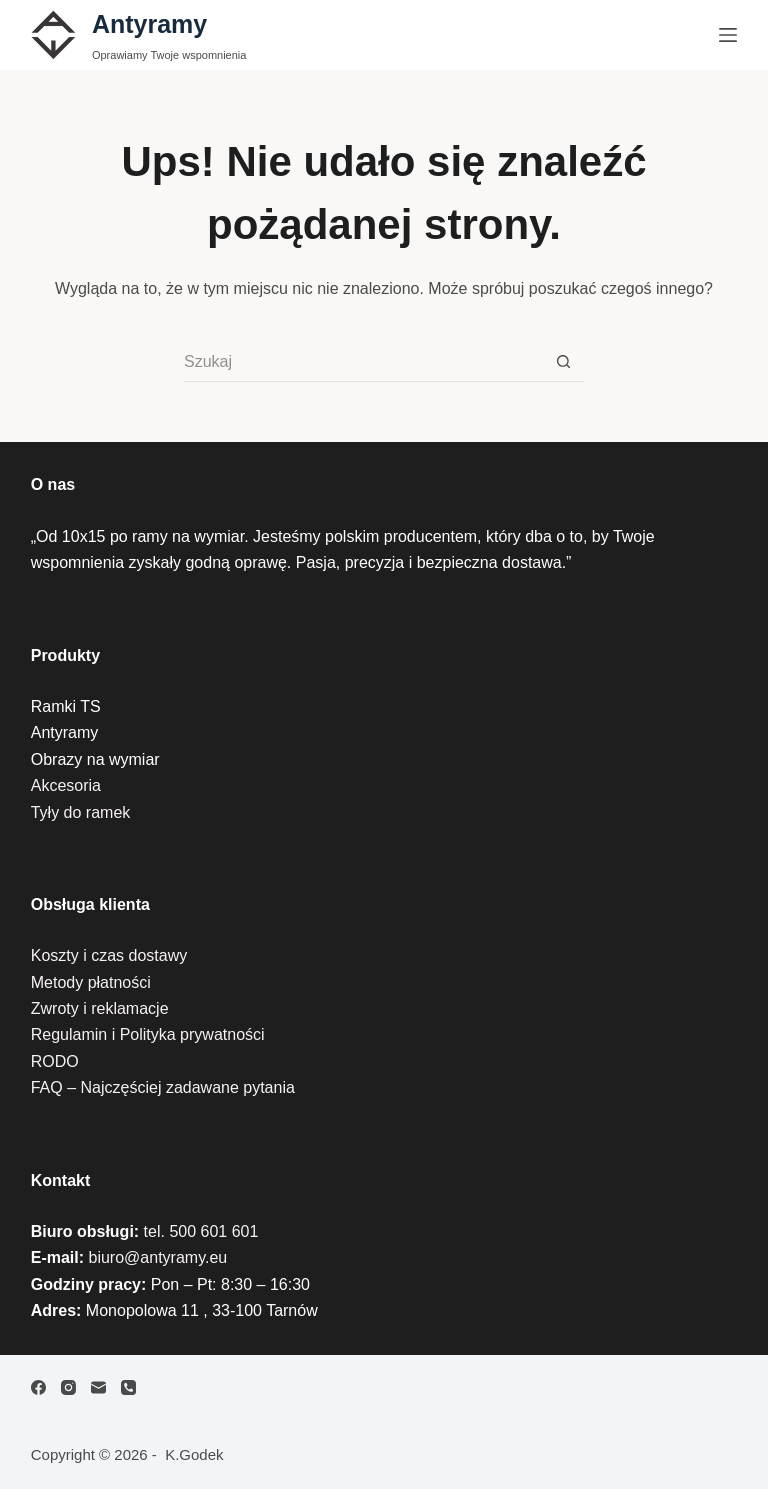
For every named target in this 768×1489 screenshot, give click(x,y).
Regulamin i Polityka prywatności (148, 1034)
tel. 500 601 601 (201, 1231)
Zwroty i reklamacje (100, 1008)
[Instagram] (68, 1387)
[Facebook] (38, 1387)
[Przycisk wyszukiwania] (564, 362)
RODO (55, 1061)
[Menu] (728, 35)
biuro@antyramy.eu (158, 1257)
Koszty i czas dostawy (109, 955)
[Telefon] (128, 1387)
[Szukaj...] (364, 362)
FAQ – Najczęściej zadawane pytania (163, 1087)
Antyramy (149, 24)
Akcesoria (66, 785)
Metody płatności (91, 982)
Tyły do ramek (81, 812)
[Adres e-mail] (98, 1387)
